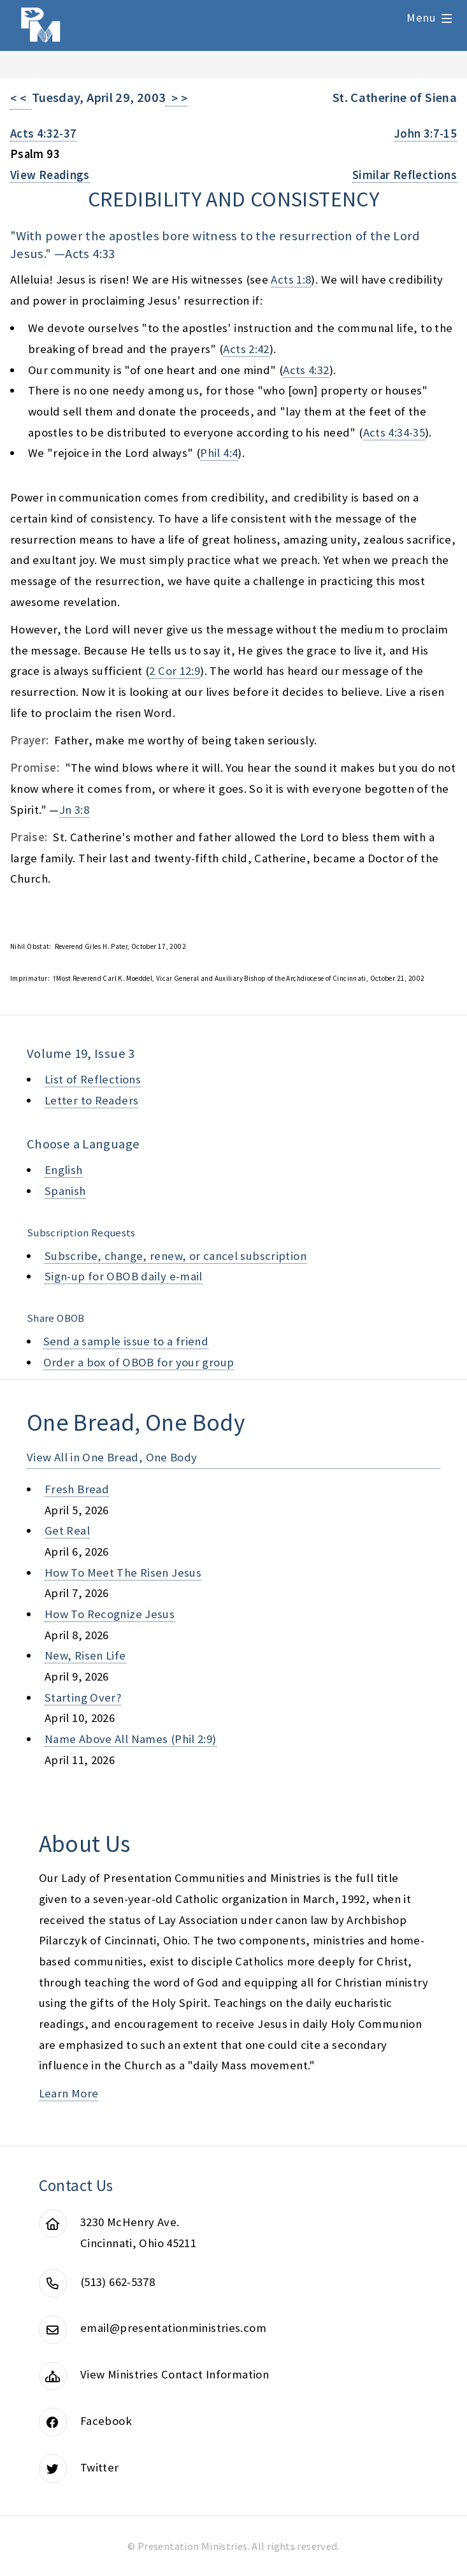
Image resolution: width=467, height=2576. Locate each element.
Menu (421, 17)
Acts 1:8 (291, 279)
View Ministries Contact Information (174, 2374)
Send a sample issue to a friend (126, 1341)
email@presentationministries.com (173, 2327)
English (64, 1169)
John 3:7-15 (425, 133)
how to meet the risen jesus (123, 1572)
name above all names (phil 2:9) (131, 1739)
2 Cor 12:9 (174, 670)
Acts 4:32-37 (43, 133)
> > (176, 98)
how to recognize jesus (110, 1614)
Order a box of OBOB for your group (138, 1362)
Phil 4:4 (219, 452)
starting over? (83, 1697)
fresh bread (77, 1489)
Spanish (65, 1190)
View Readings (50, 175)
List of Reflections (93, 1079)
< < (21, 98)
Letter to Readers (91, 1100)
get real (67, 1530)
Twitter (99, 2467)
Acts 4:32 (306, 370)
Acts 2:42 (246, 349)
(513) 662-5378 (117, 2282)
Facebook (106, 2420)
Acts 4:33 (90, 253)
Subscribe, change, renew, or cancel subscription (175, 1255)
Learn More (69, 2093)
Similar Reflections (404, 175)
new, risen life (85, 1655)
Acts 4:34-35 (394, 432)
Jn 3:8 (74, 809)
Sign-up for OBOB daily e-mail (124, 1276)
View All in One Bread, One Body (112, 1457)
